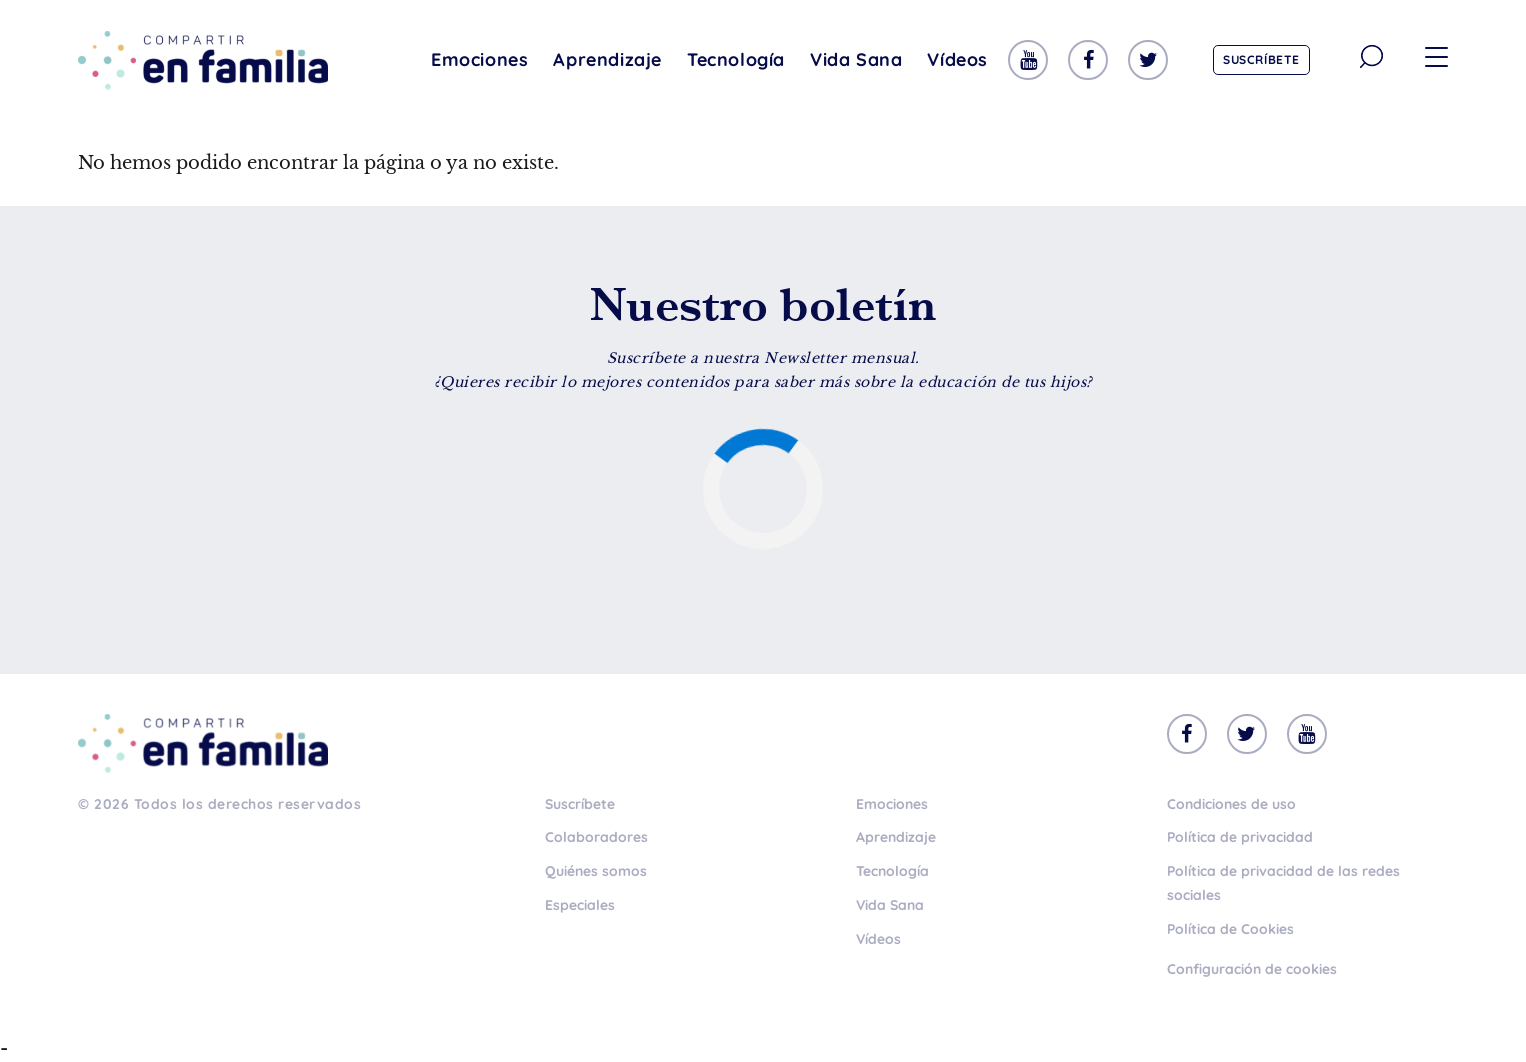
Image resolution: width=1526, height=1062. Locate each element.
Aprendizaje (607, 59)
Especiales (580, 905)
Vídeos (957, 59)
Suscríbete (1261, 59)
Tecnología (736, 59)
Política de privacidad (1240, 837)
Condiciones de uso (1231, 804)
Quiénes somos (596, 871)
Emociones (479, 59)
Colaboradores (596, 837)
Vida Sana (856, 59)
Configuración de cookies (1252, 969)
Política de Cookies (1230, 929)
